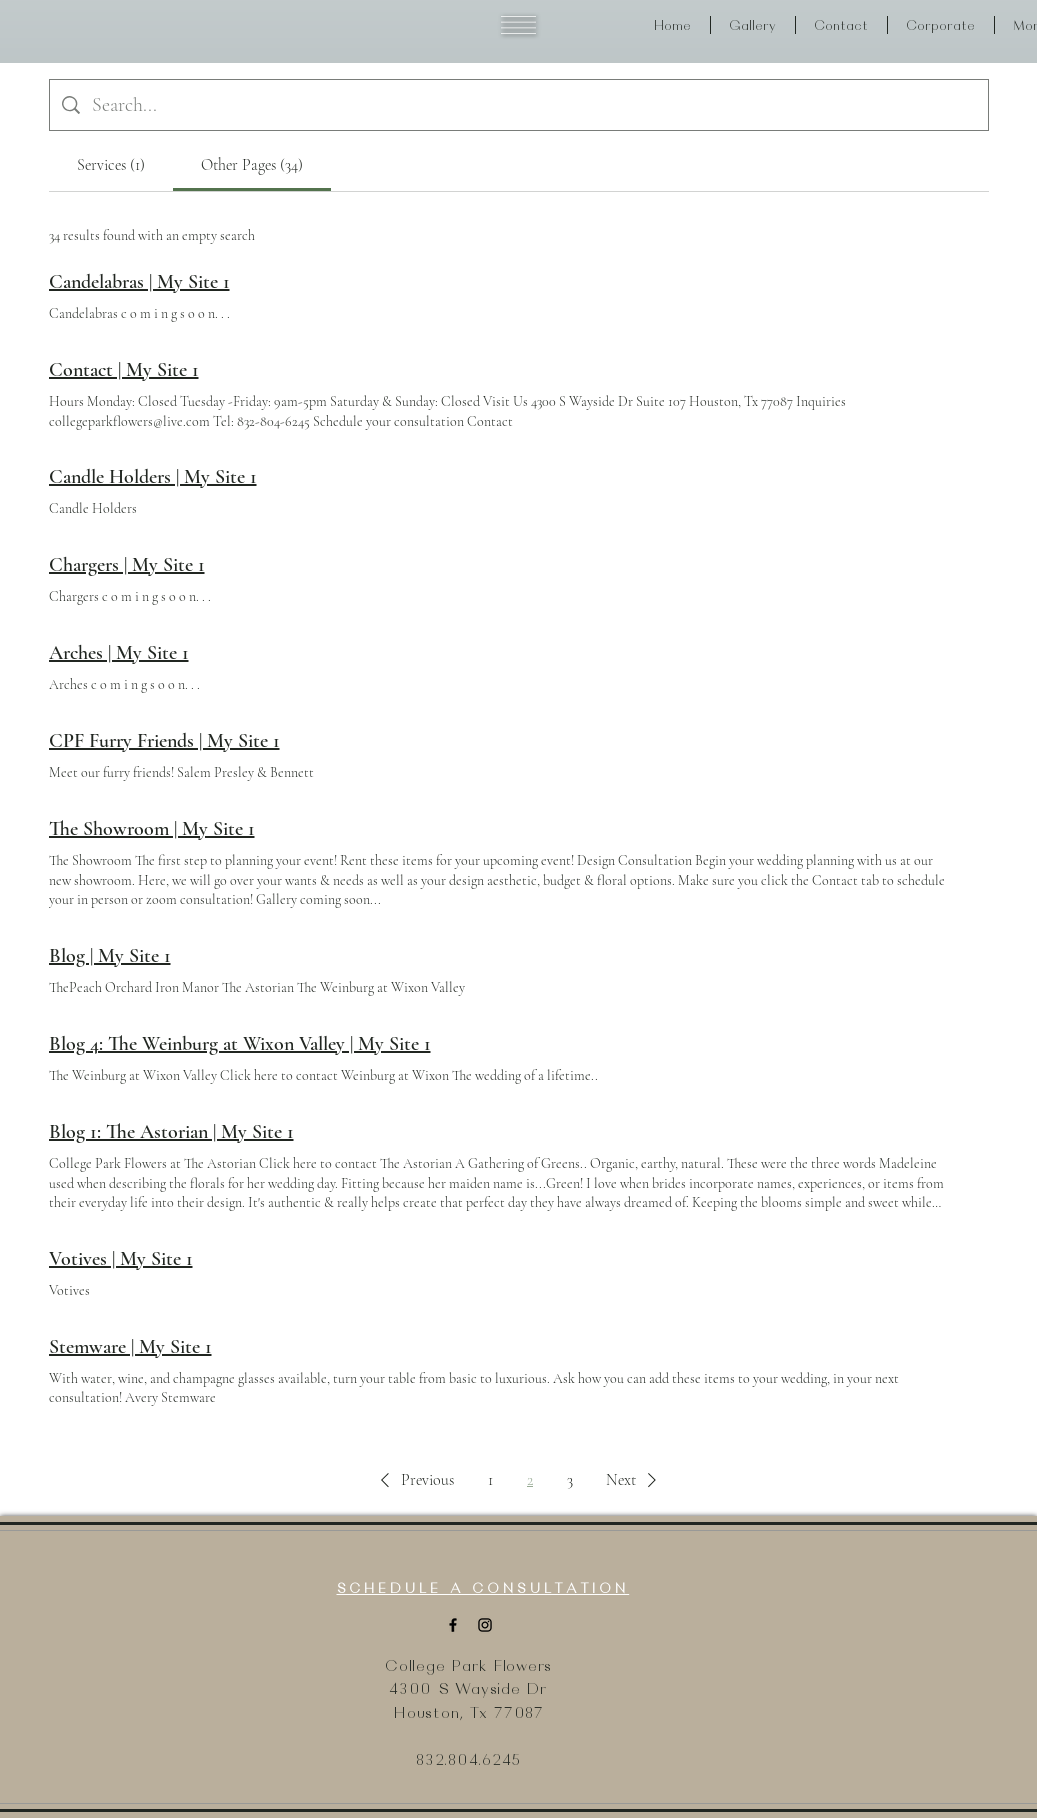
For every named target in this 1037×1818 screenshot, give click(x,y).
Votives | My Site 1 (121, 1259)
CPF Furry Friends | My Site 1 (164, 741)
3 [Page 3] (570, 1480)
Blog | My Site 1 (110, 956)
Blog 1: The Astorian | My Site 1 (171, 1132)
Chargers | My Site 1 (127, 565)
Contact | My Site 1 (124, 370)
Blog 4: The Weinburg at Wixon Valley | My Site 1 (240, 1044)
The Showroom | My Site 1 (152, 829)
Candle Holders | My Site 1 (153, 477)
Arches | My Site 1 (119, 653)
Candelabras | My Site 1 (139, 282)
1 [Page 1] (490, 1480)
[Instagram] (485, 1625)
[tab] (111, 165)
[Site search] (534, 105)
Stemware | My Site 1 (130, 1347)
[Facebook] (453, 1625)
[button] (518, 25)
